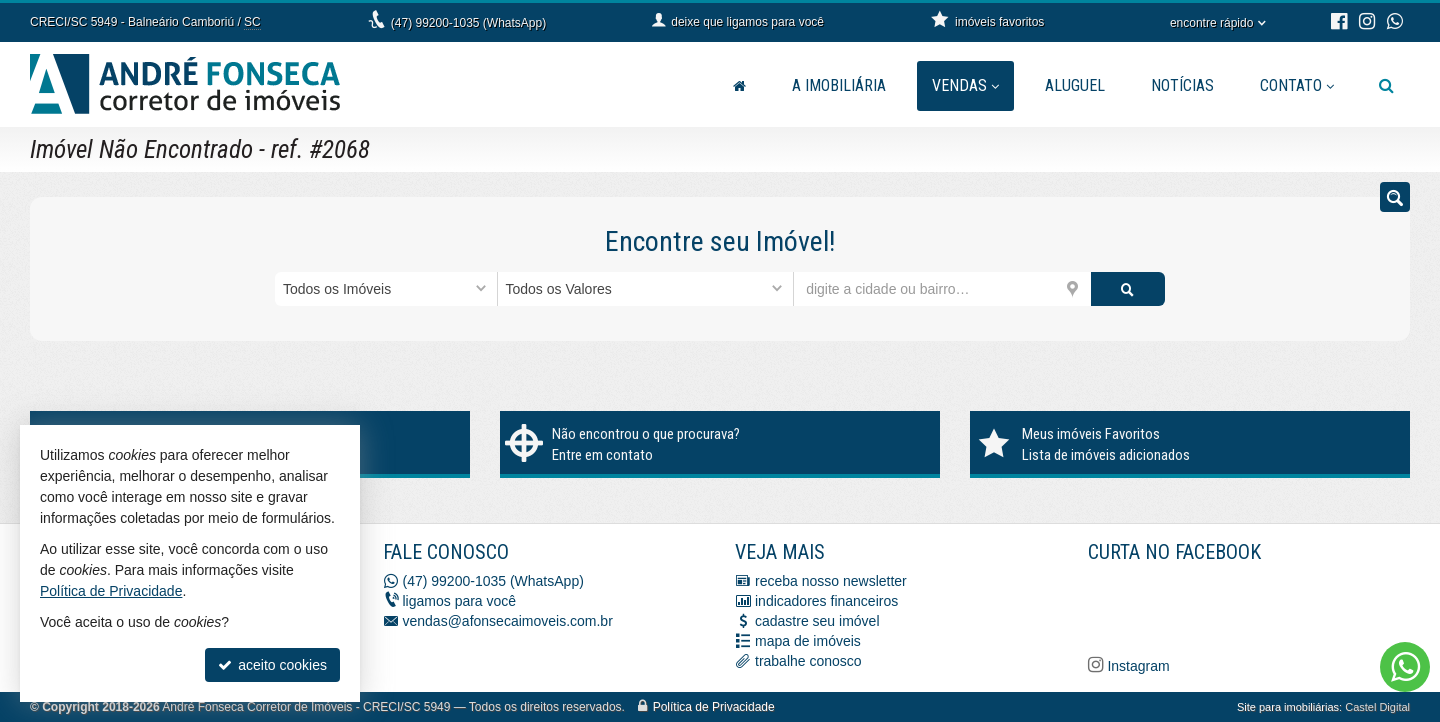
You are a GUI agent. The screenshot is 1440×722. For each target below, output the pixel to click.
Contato (1297, 85)
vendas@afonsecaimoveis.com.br (508, 621)
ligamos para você (460, 601)
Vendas (965, 85)
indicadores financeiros (826, 601)
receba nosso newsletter (831, 581)
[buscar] (1128, 289)
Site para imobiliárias (1288, 707)
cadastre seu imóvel (817, 621)
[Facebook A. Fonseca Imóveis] (1238, 606)
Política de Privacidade (714, 707)
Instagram (1137, 666)
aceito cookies (272, 665)
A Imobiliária (839, 85)
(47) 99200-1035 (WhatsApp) (468, 23)
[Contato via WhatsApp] (1405, 667)
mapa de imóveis (808, 641)
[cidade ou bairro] (942, 289)
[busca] (1386, 86)
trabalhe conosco (808, 661)
